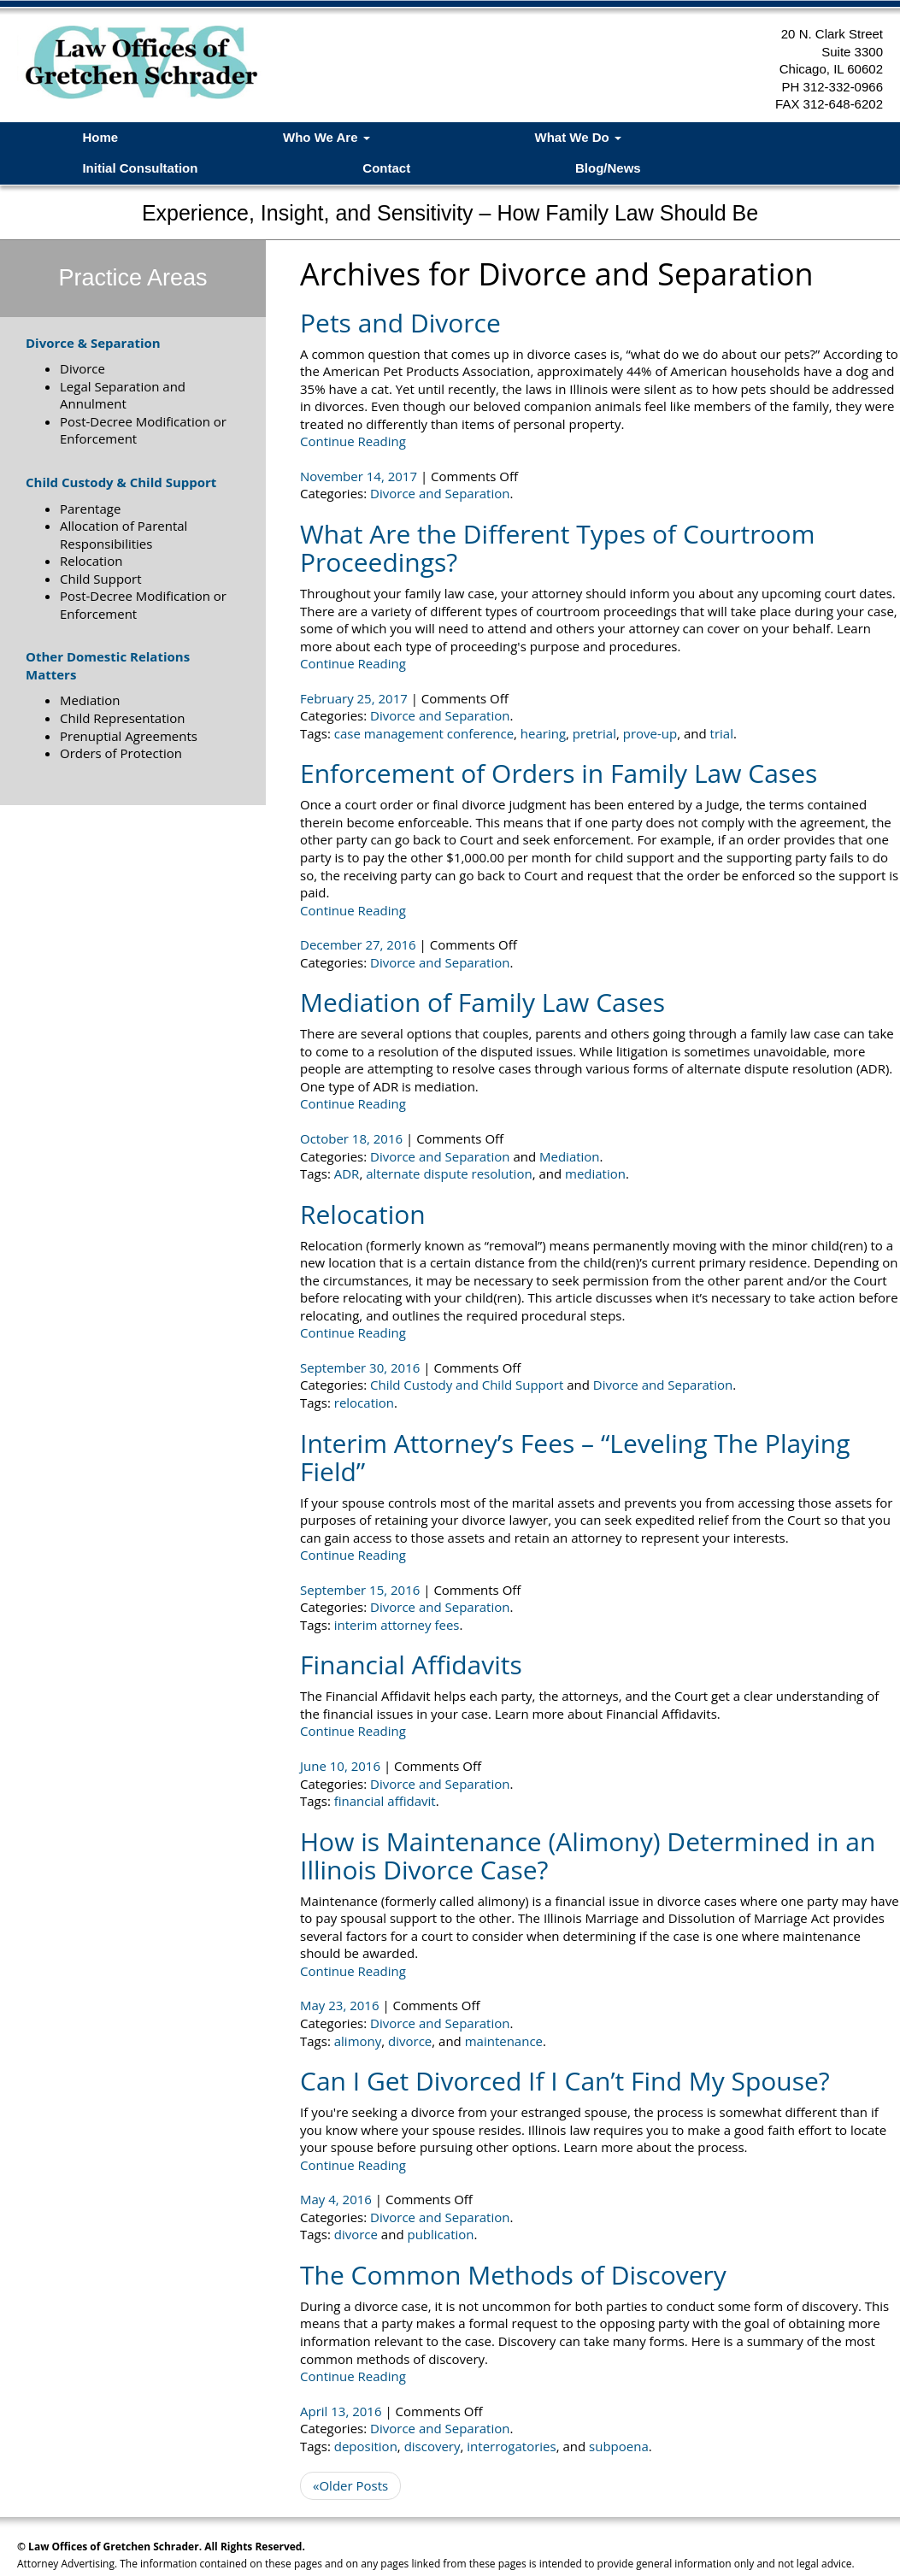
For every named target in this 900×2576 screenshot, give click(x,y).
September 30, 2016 (361, 1367)
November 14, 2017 (360, 476)
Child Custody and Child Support (466, 1384)
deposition (365, 2446)
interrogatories (511, 2446)
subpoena (619, 2446)
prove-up (650, 733)
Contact (386, 168)
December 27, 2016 (360, 944)
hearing (543, 733)
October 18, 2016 (353, 1138)
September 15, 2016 (361, 1589)
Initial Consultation (139, 168)
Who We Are (326, 137)
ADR (347, 1173)
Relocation (363, 1214)
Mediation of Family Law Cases (482, 1002)
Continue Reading (353, 441)
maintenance (504, 2041)
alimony (358, 2041)
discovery (432, 2446)
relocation (364, 1402)
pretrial (594, 733)
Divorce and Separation (439, 493)
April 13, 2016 (342, 2411)
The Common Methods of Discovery (513, 2274)
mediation (595, 1173)
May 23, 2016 (341, 2005)
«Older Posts (350, 2485)
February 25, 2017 (355, 698)
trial (721, 733)
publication (440, 2234)
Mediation (569, 1156)
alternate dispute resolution (449, 1173)
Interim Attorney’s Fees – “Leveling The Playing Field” (575, 1457)
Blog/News (608, 168)
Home (100, 137)
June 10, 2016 (342, 1765)
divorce (410, 2041)
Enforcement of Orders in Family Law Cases (558, 773)
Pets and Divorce (400, 322)
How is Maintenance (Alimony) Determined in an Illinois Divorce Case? (587, 1855)
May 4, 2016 (337, 2199)
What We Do (578, 137)
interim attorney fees (397, 1624)
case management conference (424, 733)
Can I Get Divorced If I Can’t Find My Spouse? (565, 2080)
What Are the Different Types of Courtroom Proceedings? (557, 547)
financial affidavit (385, 1800)
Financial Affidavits (411, 1664)
